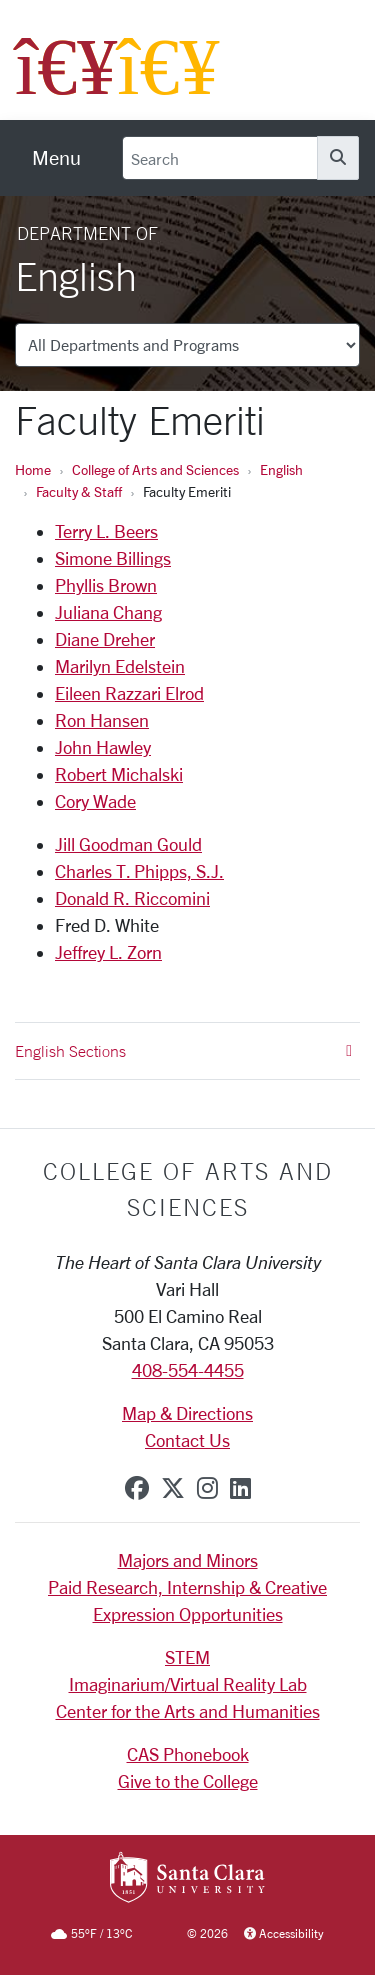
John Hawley (103, 747)
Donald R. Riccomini (132, 898)
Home (33, 469)
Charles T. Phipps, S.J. (139, 871)
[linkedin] (240, 1488)
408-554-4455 (188, 1370)
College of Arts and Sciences (155, 469)
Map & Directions (187, 1413)
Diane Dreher (105, 639)
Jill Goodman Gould (128, 844)
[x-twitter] (173, 1488)
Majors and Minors (188, 1560)
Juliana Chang (108, 612)
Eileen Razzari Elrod (129, 693)
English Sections (183, 1051)
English (281, 469)
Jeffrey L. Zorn (108, 952)
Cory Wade (95, 801)
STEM (187, 1657)
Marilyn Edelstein (120, 666)
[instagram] (207, 1488)
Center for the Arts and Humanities (188, 1711)
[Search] (220, 158)
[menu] (56, 158)
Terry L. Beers (106, 531)
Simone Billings (113, 558)
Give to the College (188, 1781)
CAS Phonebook (188, 1754)
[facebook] (137, 1488)
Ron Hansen (102, 720)
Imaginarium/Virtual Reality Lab (188, 1684)
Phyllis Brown (106, 585)
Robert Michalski (119, 774)
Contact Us (187, 1440)
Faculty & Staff (79, 491)
